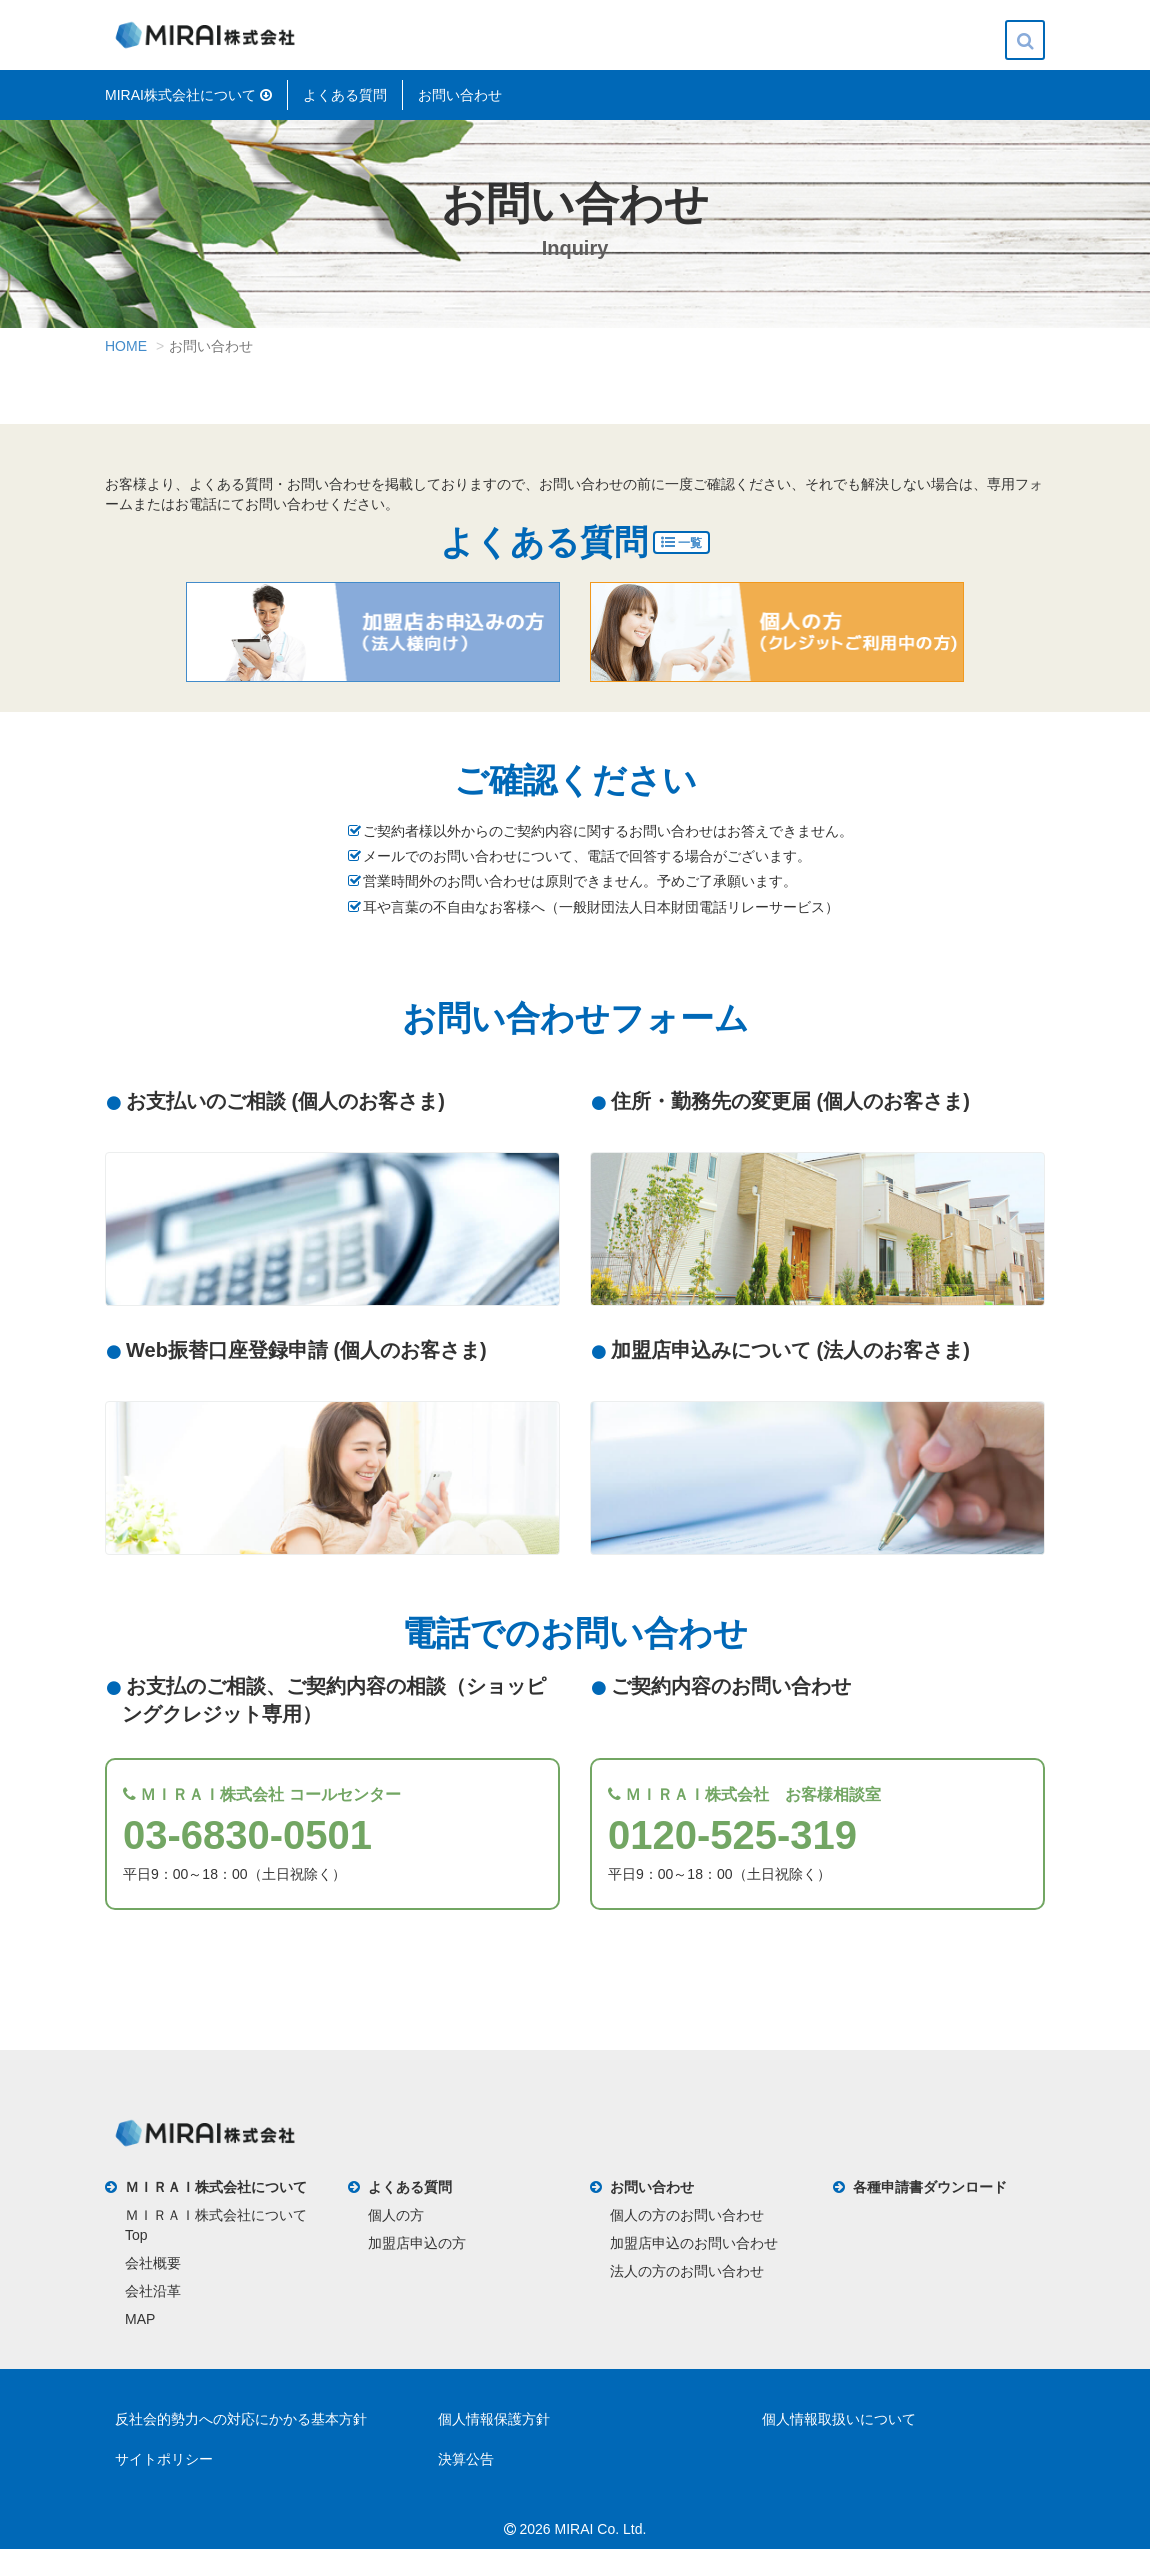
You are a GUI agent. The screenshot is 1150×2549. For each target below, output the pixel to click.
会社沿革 (153, 2291)
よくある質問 (345, 95)
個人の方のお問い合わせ (687, 2215)
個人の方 (396, 2215)
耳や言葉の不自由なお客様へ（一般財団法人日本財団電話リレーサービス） (601, 907)
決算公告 (466, 2459)
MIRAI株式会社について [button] (188, 95)
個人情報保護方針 (494, 2419)
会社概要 (153, 2263)
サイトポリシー (164, 2459)
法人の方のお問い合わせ (687, 2271)
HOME (126, 346)
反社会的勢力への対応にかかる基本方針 (241, 2419)
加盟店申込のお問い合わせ (694, 2243)
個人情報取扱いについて (839, 2419)
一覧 (681, 542)
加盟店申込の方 (417, 2243)
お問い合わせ (460, 95)
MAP (140, 2319)
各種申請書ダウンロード (930, 2187)
